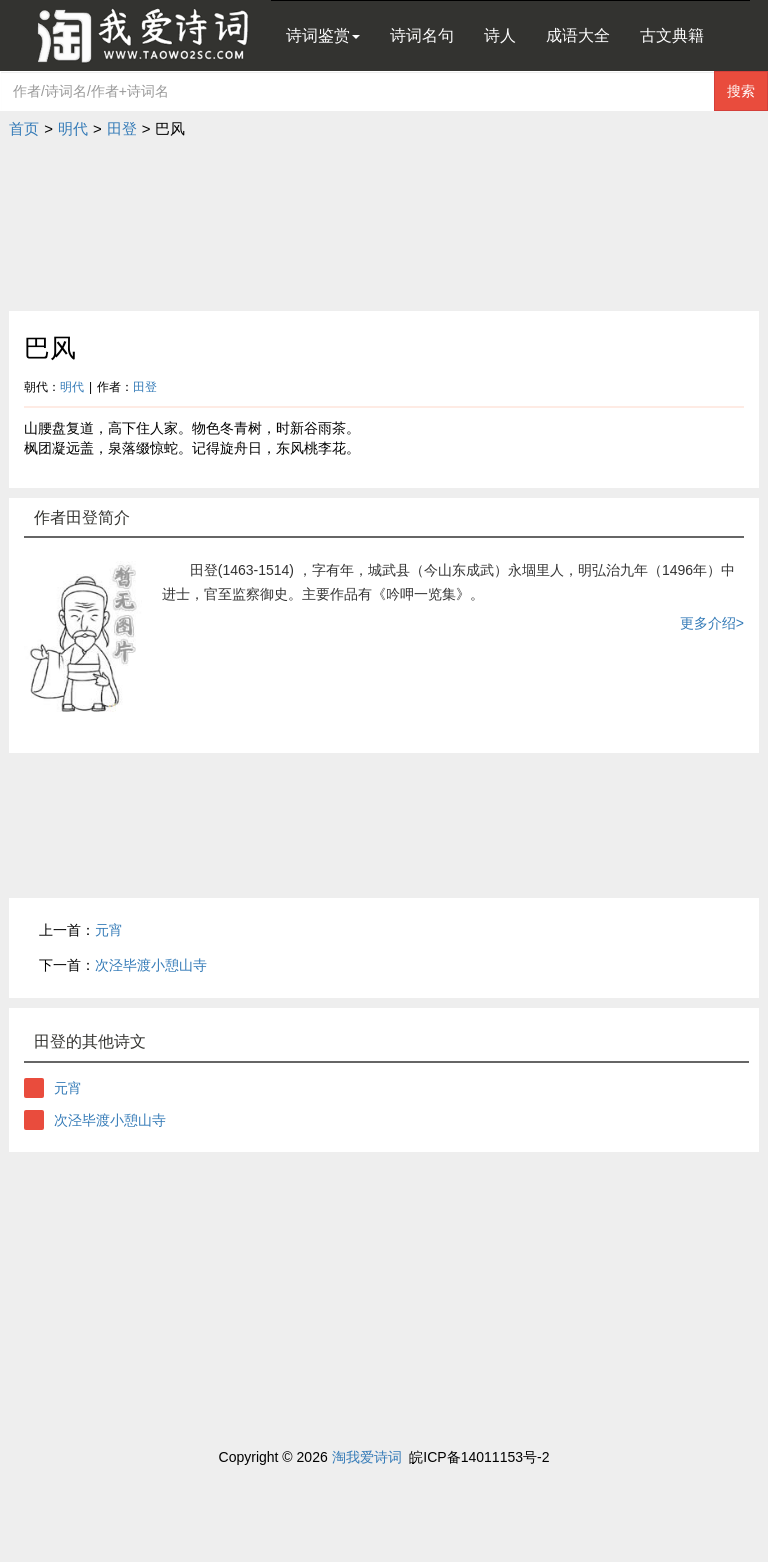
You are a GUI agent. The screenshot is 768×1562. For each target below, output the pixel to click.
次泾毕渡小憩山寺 (151, 965)
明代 (73, 128)
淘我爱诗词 (367, 1457)
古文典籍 (672, 35)
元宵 (109, 930)
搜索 (741, 91)
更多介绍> (712, 623)
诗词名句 (422, 35)
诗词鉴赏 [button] (323, 35)
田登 (122, 128)
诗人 (500, 35)
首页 (24, 128)
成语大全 (578, 35)
